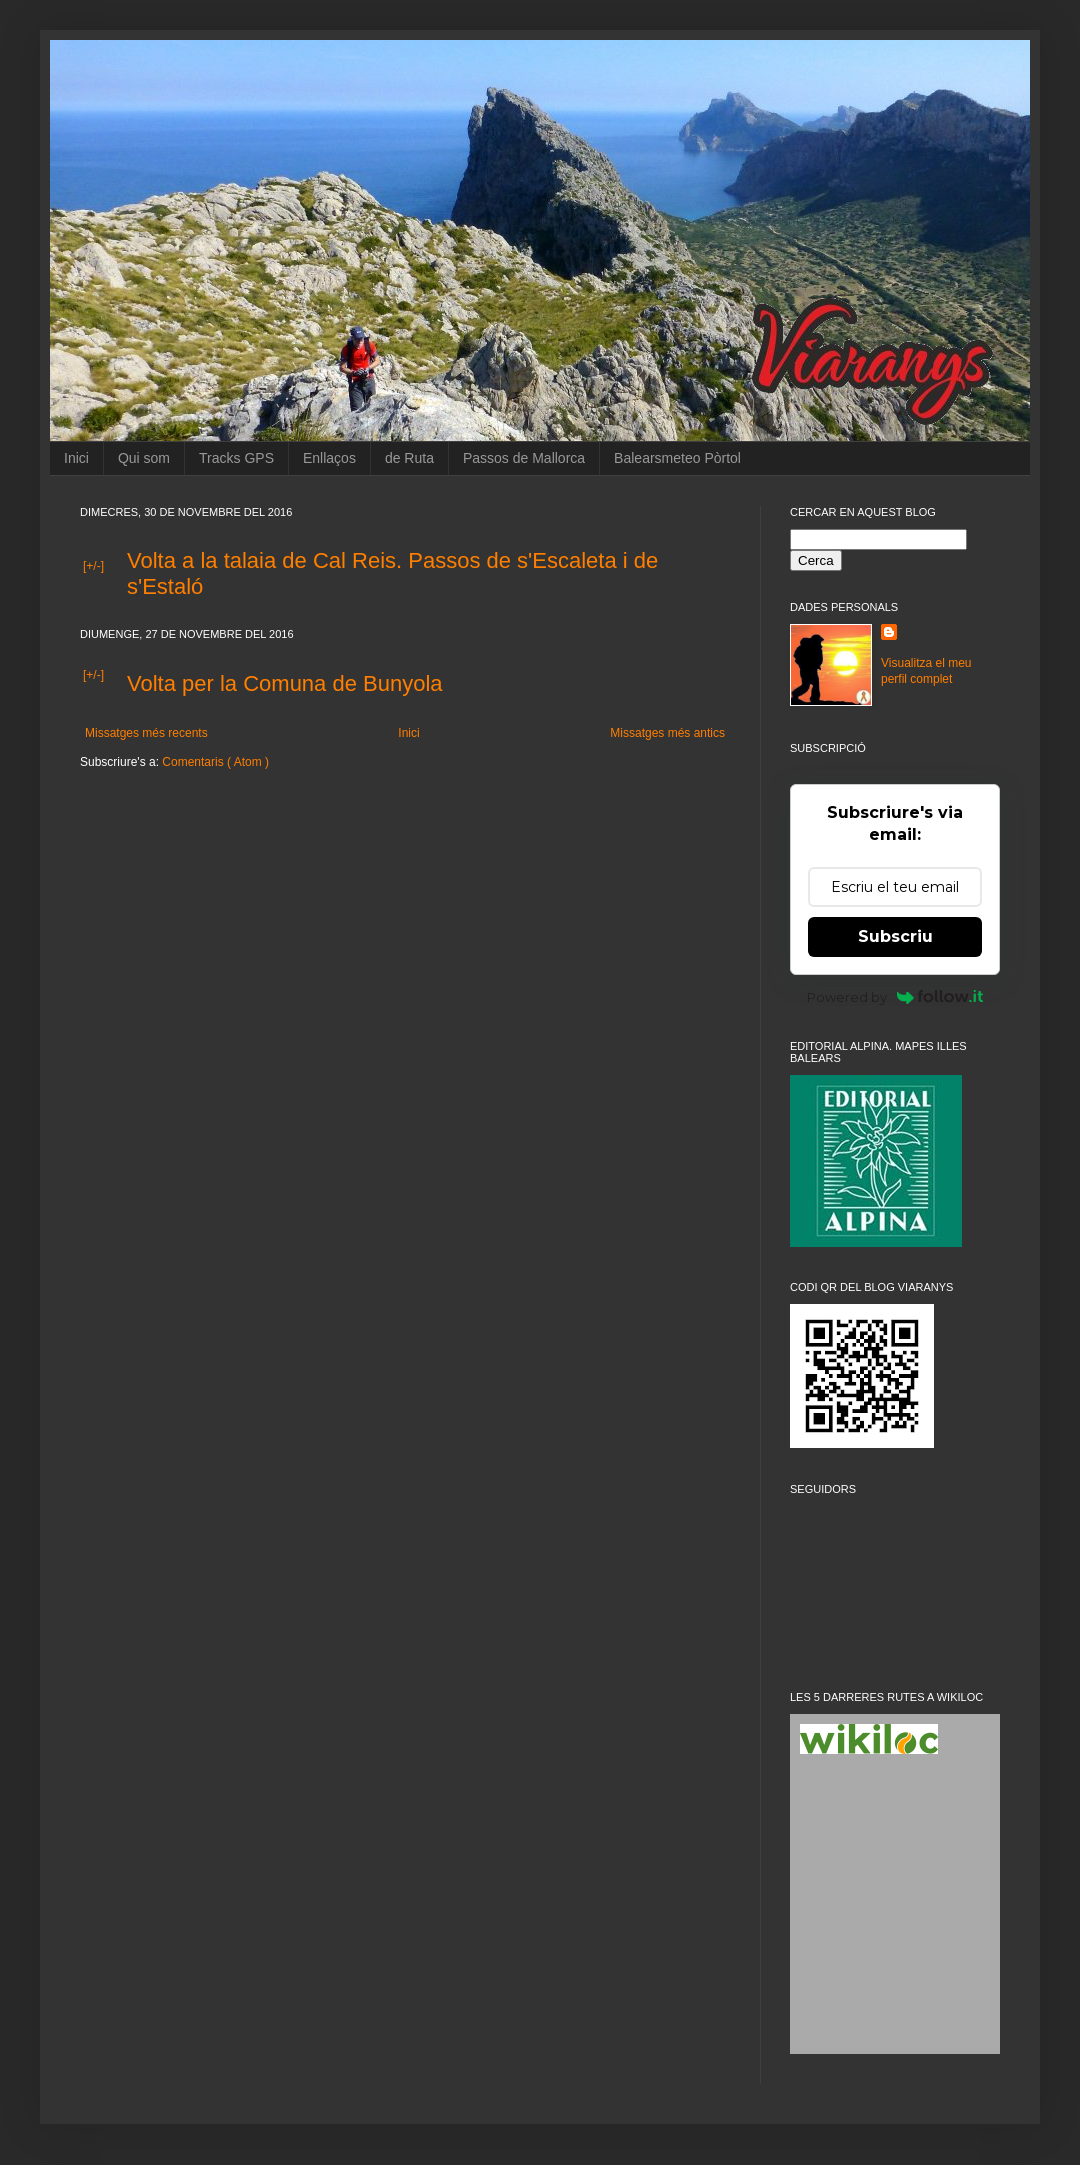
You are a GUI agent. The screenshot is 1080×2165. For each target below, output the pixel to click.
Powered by (895, 997)
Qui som (144, 458)
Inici (76, 458)
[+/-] (93, 566)
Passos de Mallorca (524, 458)
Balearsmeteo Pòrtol (677, 458)
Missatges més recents (146, 733)
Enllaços (329, 458)
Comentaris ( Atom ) (215, 762)
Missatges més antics (667, 733)
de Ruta (409, 458)
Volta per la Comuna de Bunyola (285, 683)
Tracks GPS (236, 458)
